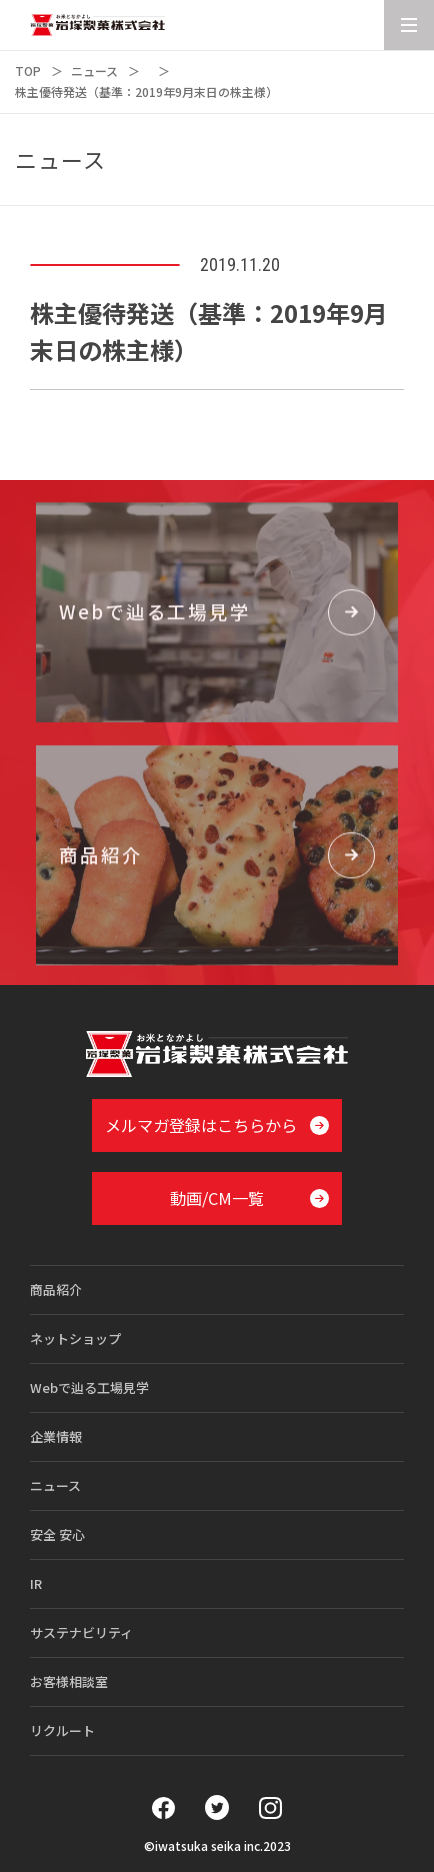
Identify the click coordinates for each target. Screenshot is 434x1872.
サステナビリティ (81, 1632)
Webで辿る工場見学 (89, 1387)
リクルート (62, 1730)
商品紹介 (56, 1289)
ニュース (94, 70)
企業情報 (56, 1436)
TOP (28, 70)
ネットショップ (75, 1338)
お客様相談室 (69, 1681)
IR (36, 1583)
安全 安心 (57, 1534)
